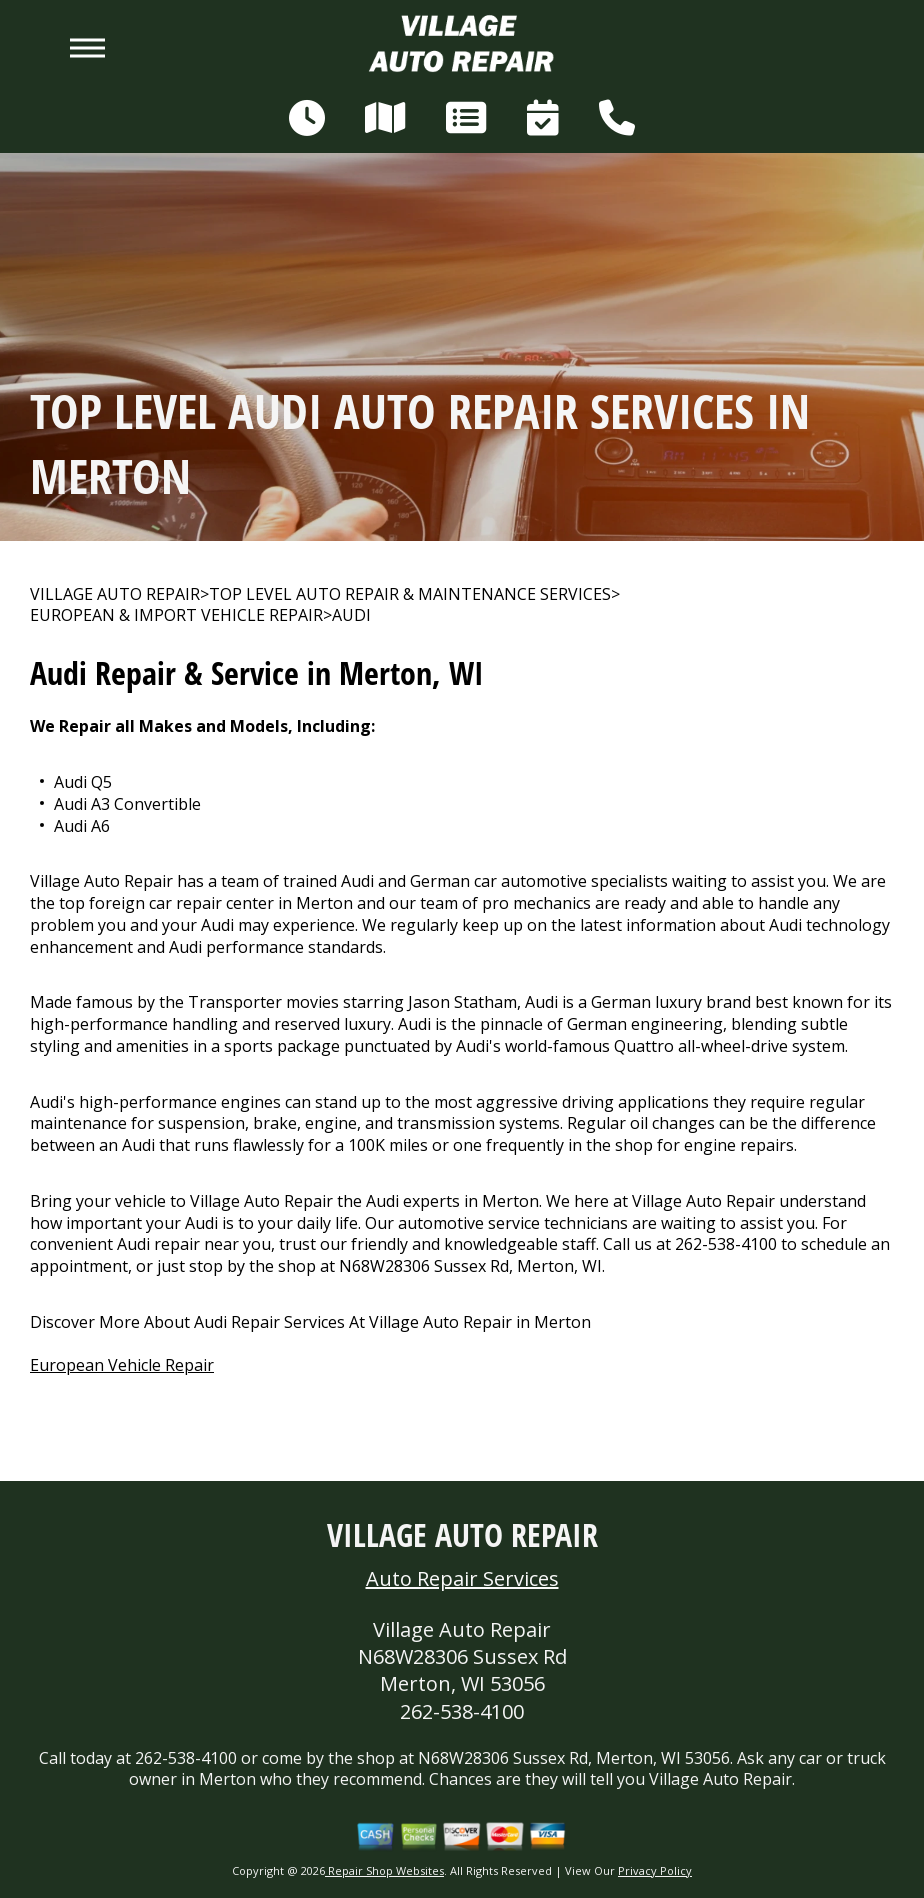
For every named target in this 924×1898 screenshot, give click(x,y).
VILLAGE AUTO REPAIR (115, 594)
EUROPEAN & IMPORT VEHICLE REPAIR (176, 615)
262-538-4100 (726, 1244)
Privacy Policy (655, 1870)
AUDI (351, 615)
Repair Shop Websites (384, 1870)
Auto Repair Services (462, 1578)
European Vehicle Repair (122, 1365)
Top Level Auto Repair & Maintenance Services (410, 594)
